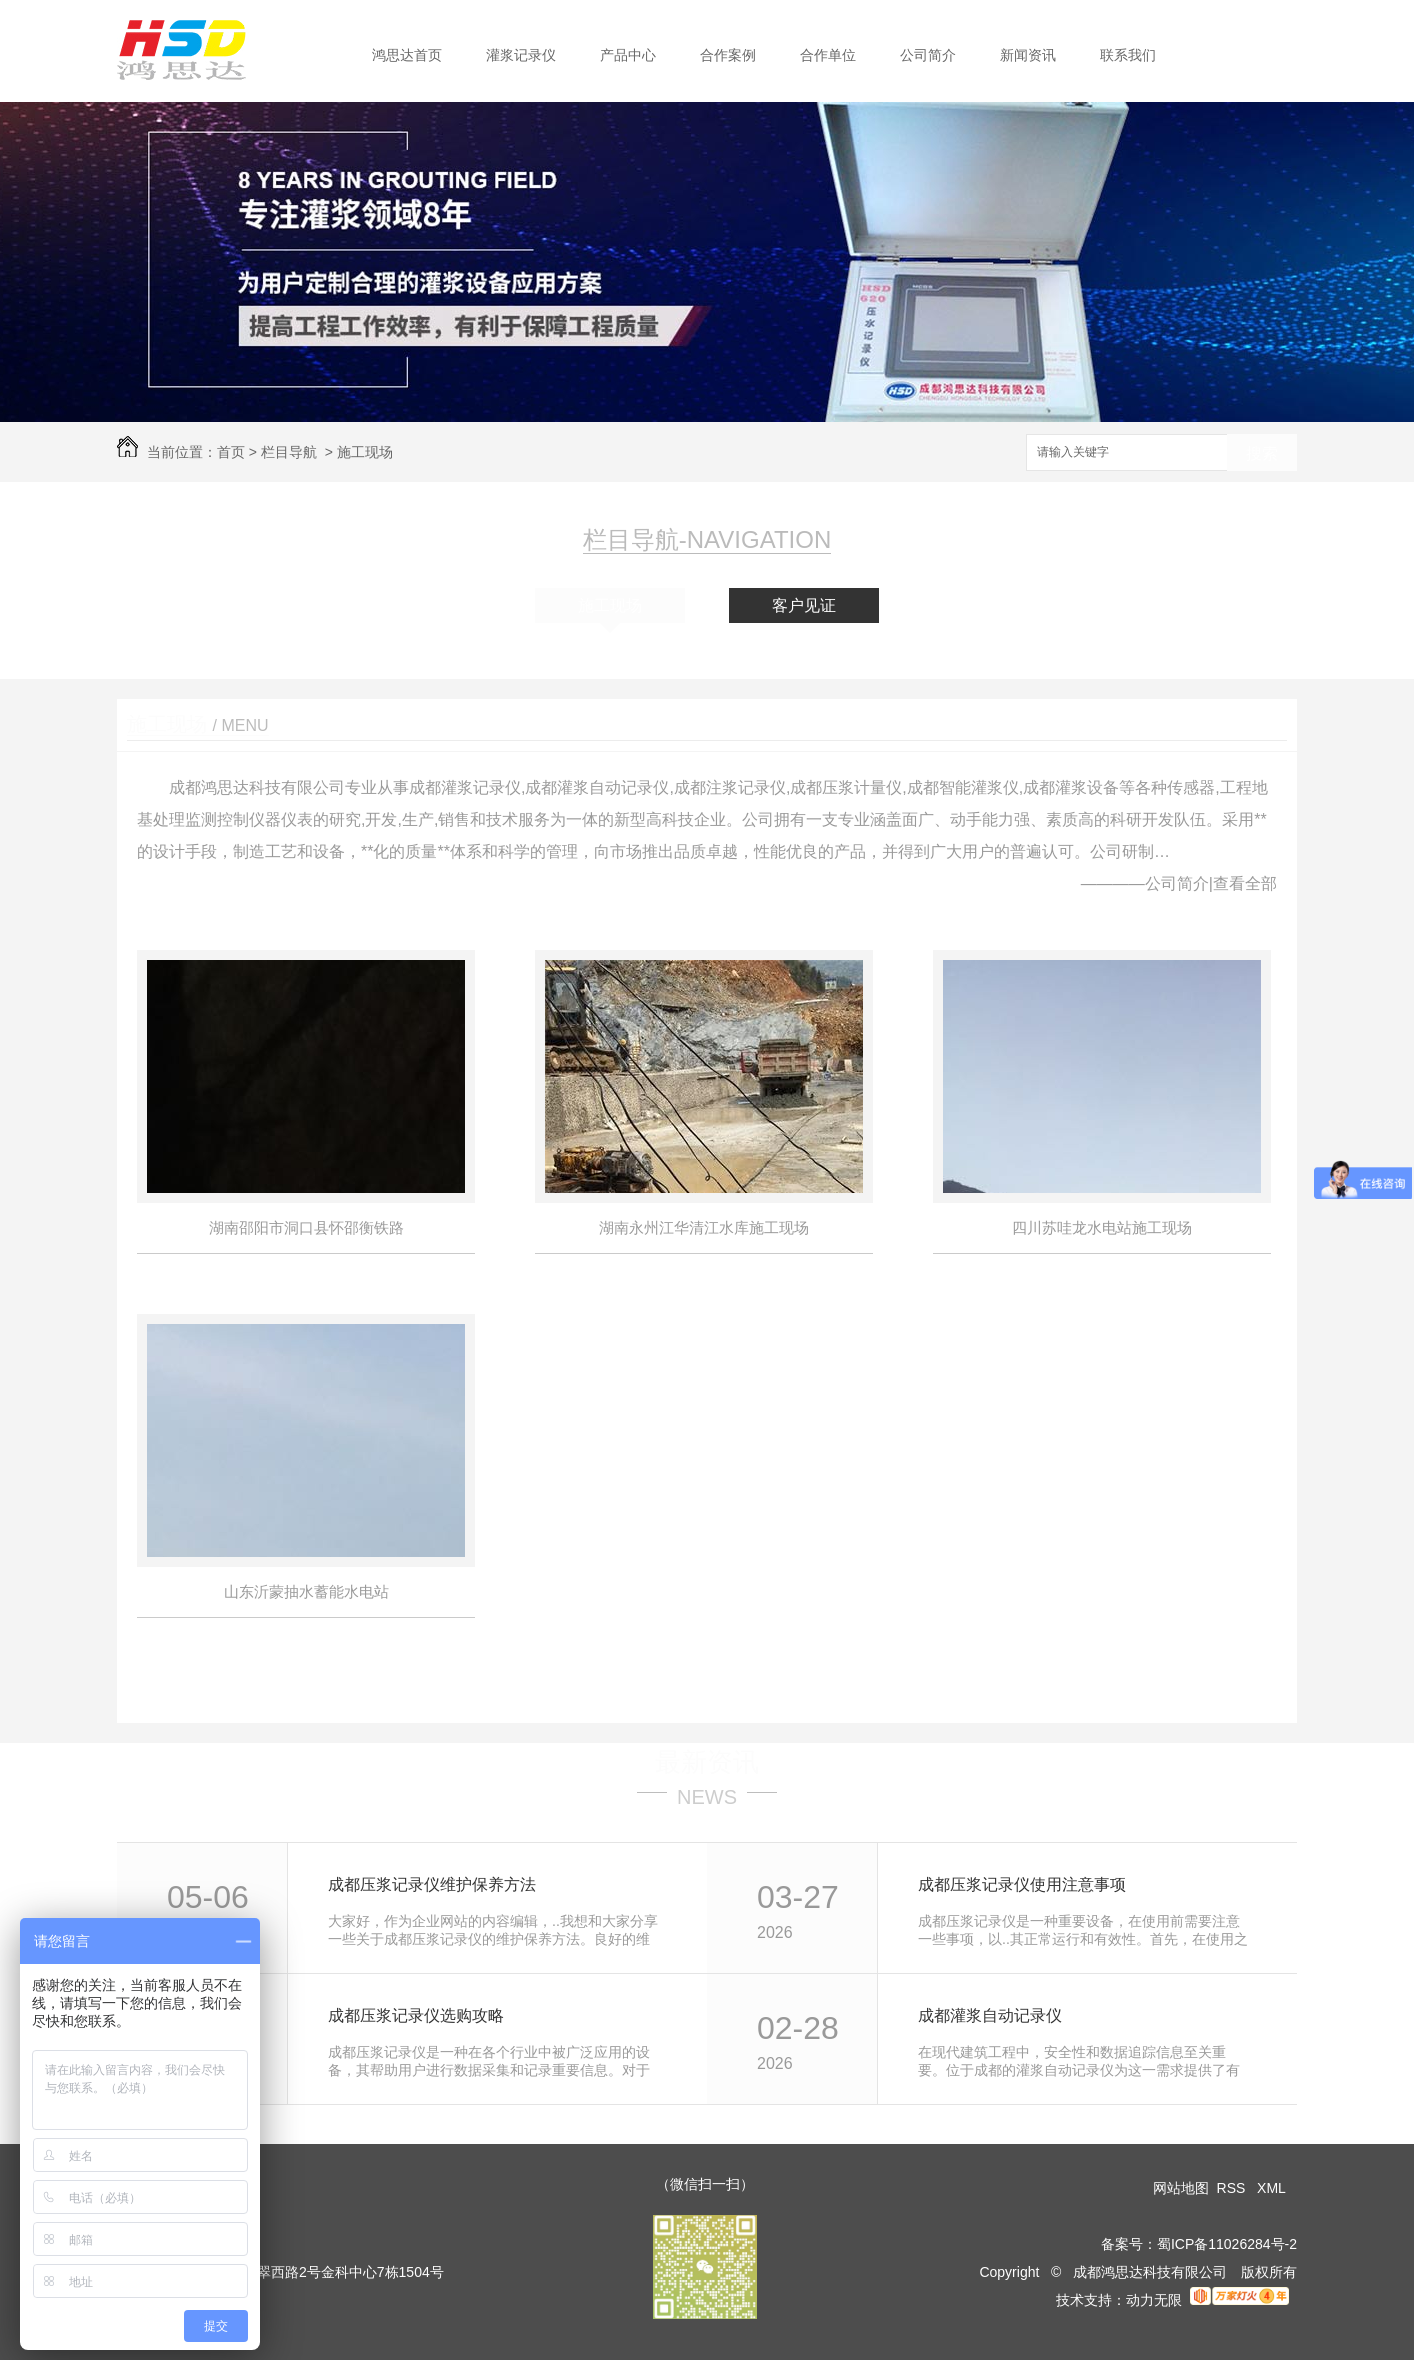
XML (1273, 2188)
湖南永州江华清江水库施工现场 (704, 1227)
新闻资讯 (1028, 55)
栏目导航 (289, 452)
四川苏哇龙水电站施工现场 (1102, 1227)
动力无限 (1154, 2300)
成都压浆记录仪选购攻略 (416, 2015)
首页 (231, 452)
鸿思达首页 (407, 55)
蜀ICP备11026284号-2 (1227, 2244)
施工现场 (365, 452)
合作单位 (828, 55)
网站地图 (1181, 2188)
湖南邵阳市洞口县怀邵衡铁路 (306, 1227)
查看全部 (1245, 883)
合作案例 (728, 55)
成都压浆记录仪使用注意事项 (1022, 1884)
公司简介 (928, 55)
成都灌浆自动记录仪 (990, 2015)
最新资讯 (707, 1762)
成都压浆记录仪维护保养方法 (432, 1884)
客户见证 (804, 605)
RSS (1233, 2188)
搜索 (1262, 453)
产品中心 (628, 55)
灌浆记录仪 (521, 55)
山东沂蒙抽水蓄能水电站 (306, 1591)
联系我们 (1128, 55)
